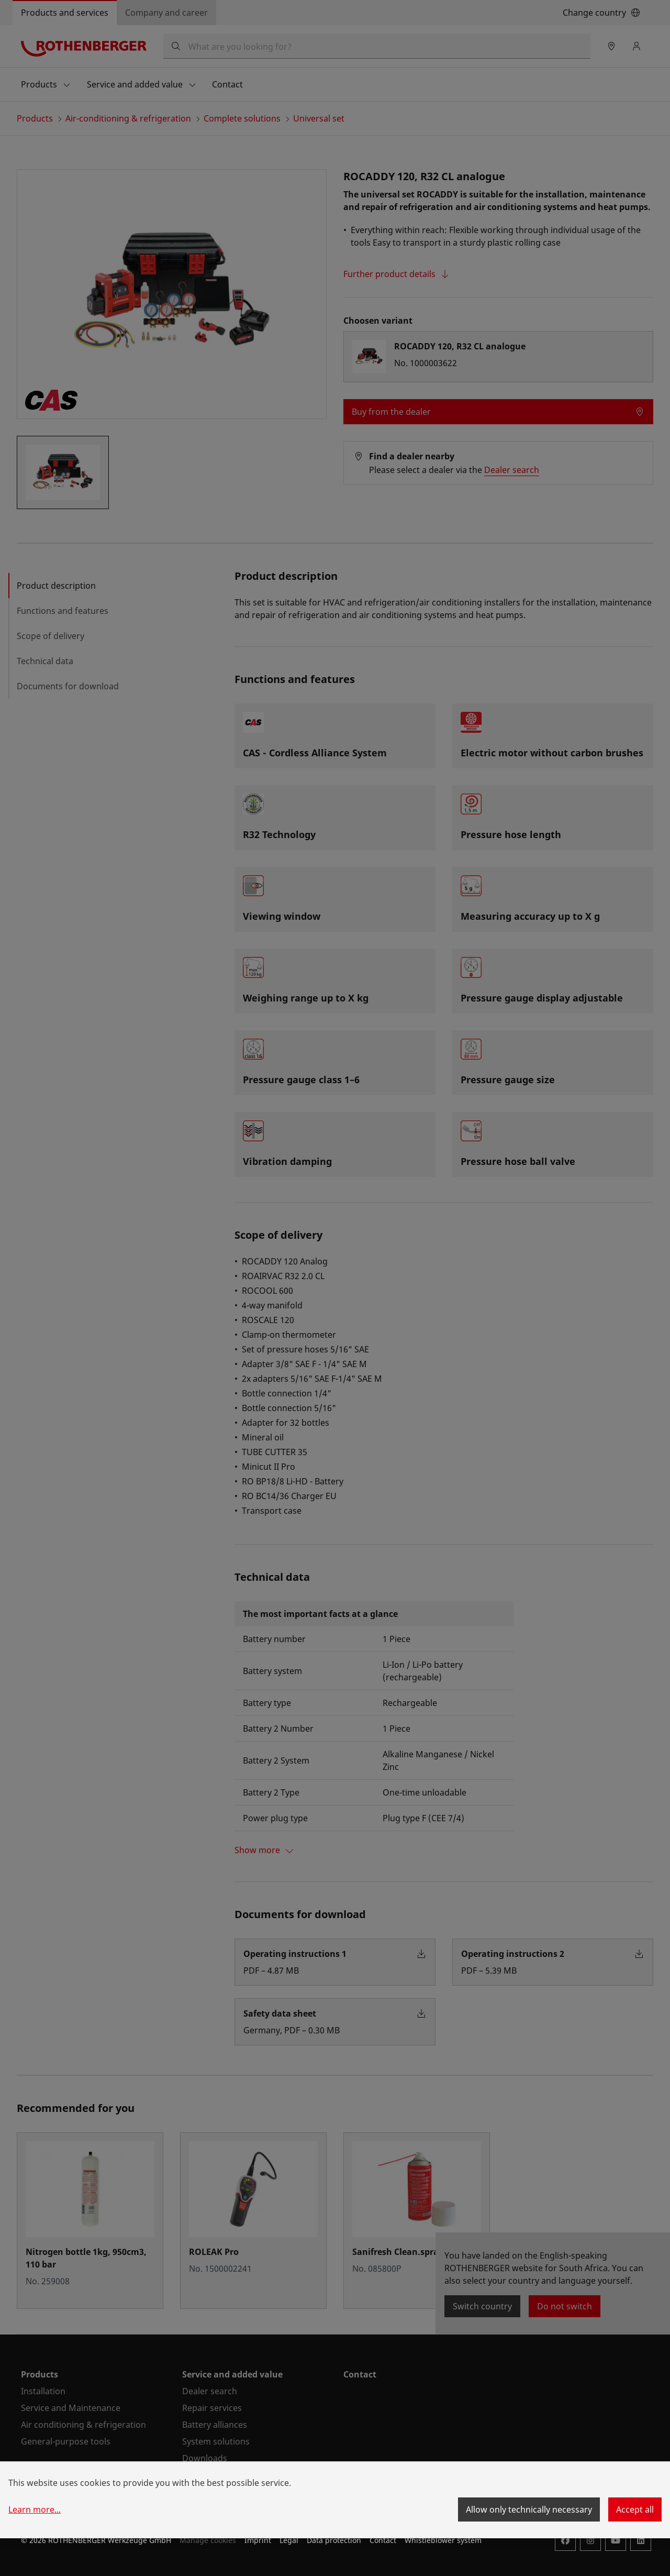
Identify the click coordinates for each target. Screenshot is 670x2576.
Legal (289, 2540)
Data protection (334, 2540)
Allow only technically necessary (529, 2509)
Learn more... (34, 2509)
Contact (383, 2540)
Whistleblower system (443, 2540)
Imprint (257, 2540)
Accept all (635, 2509)
